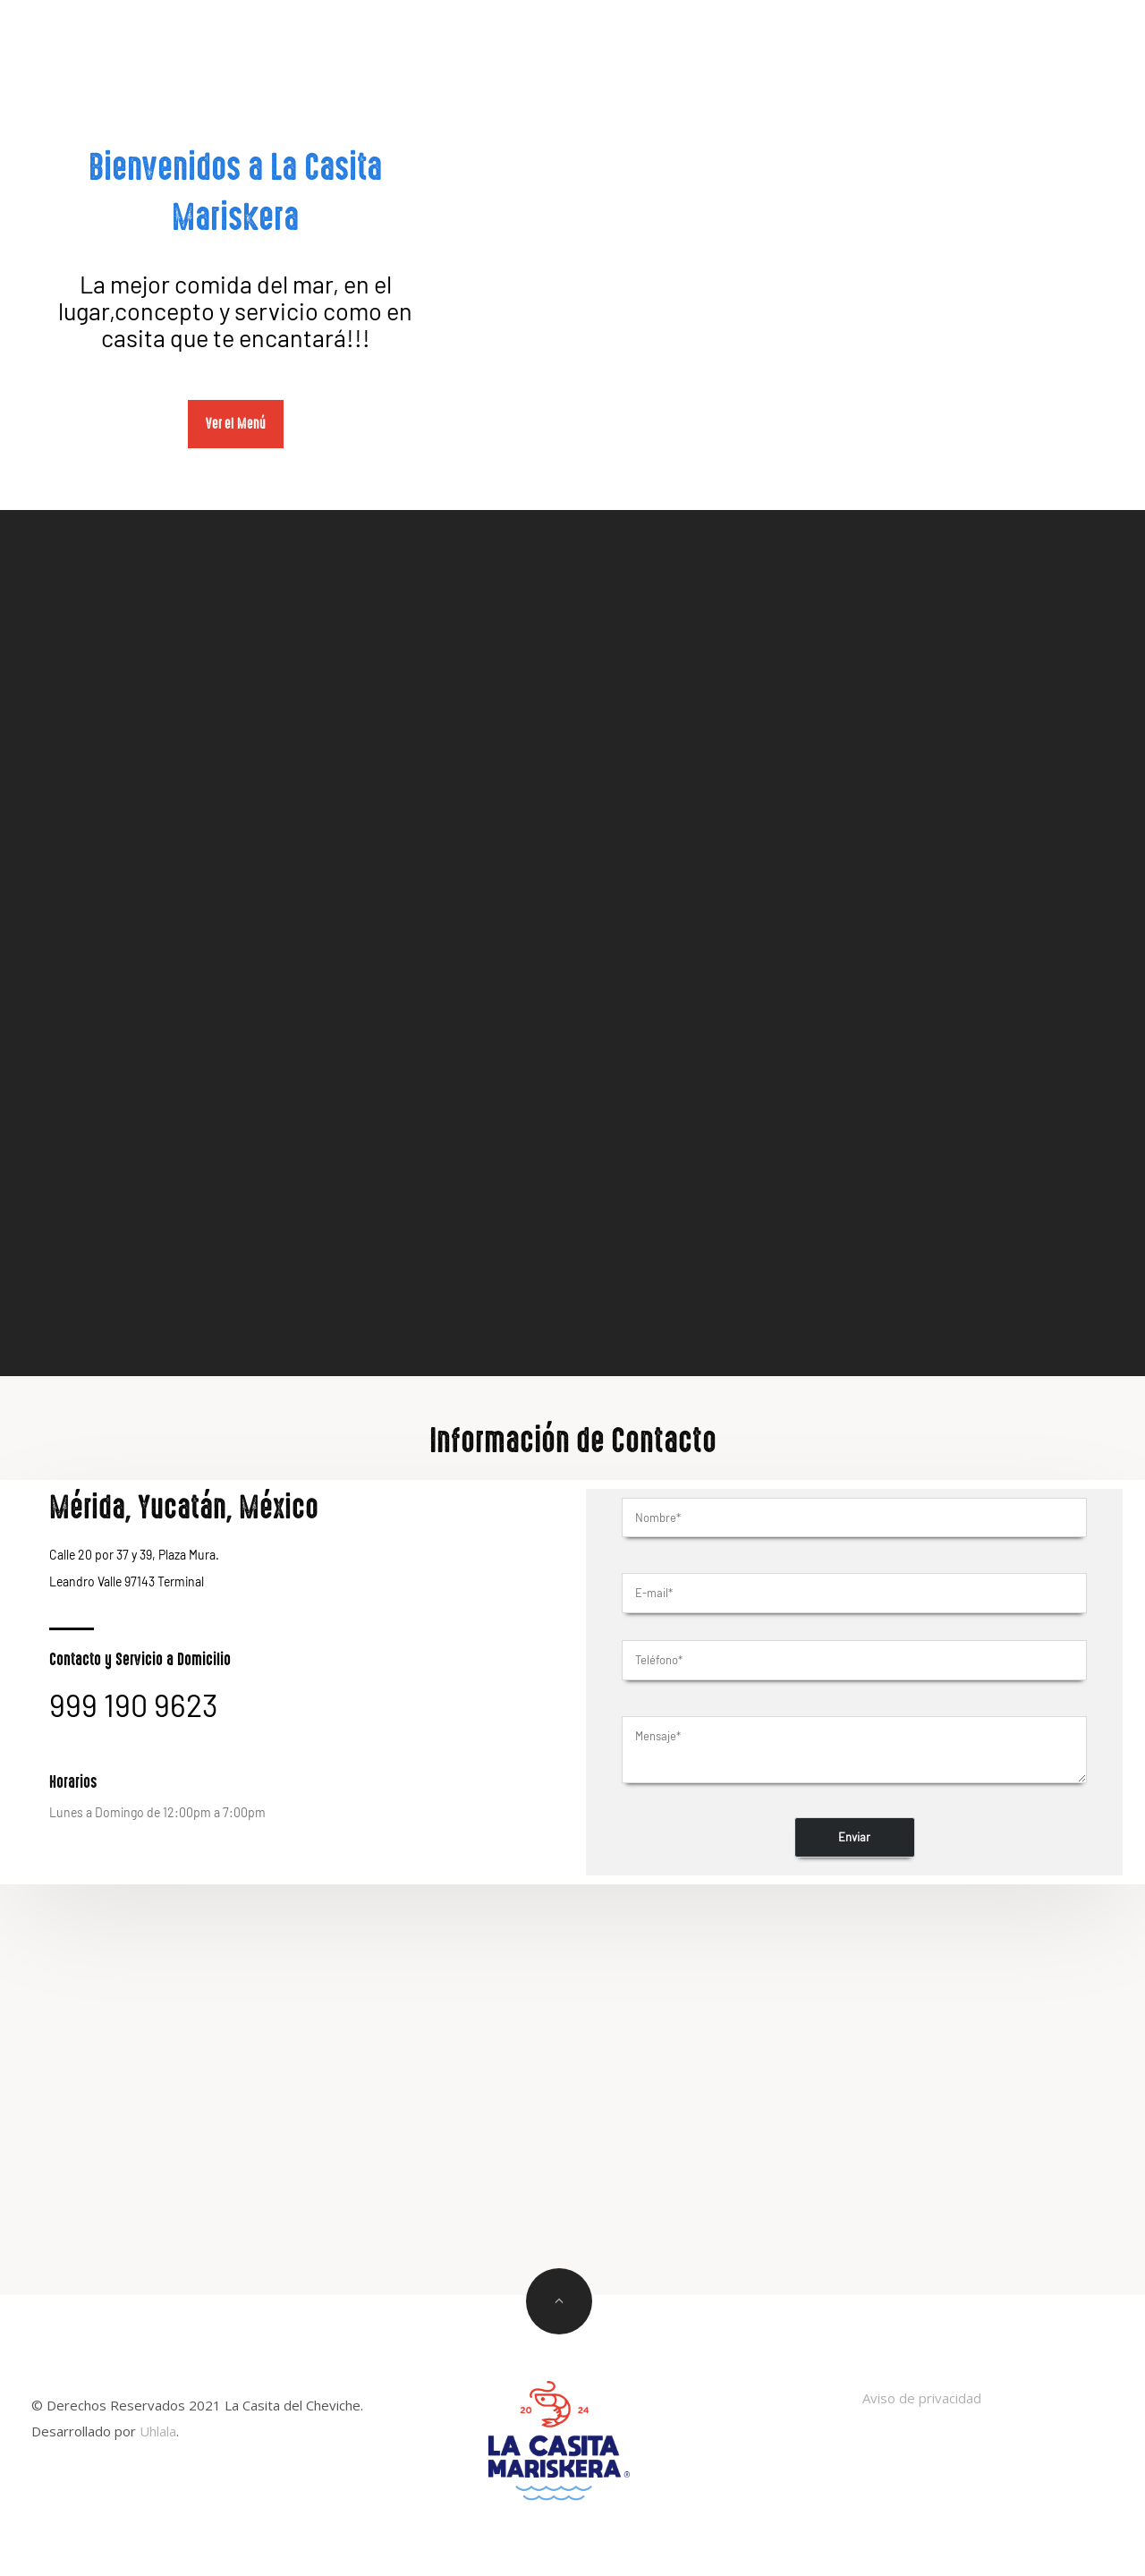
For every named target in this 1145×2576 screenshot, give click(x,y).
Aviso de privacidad (921, 2398)
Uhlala (158, 2431)
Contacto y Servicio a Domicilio (140, 1660)
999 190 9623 (133, 1705)
